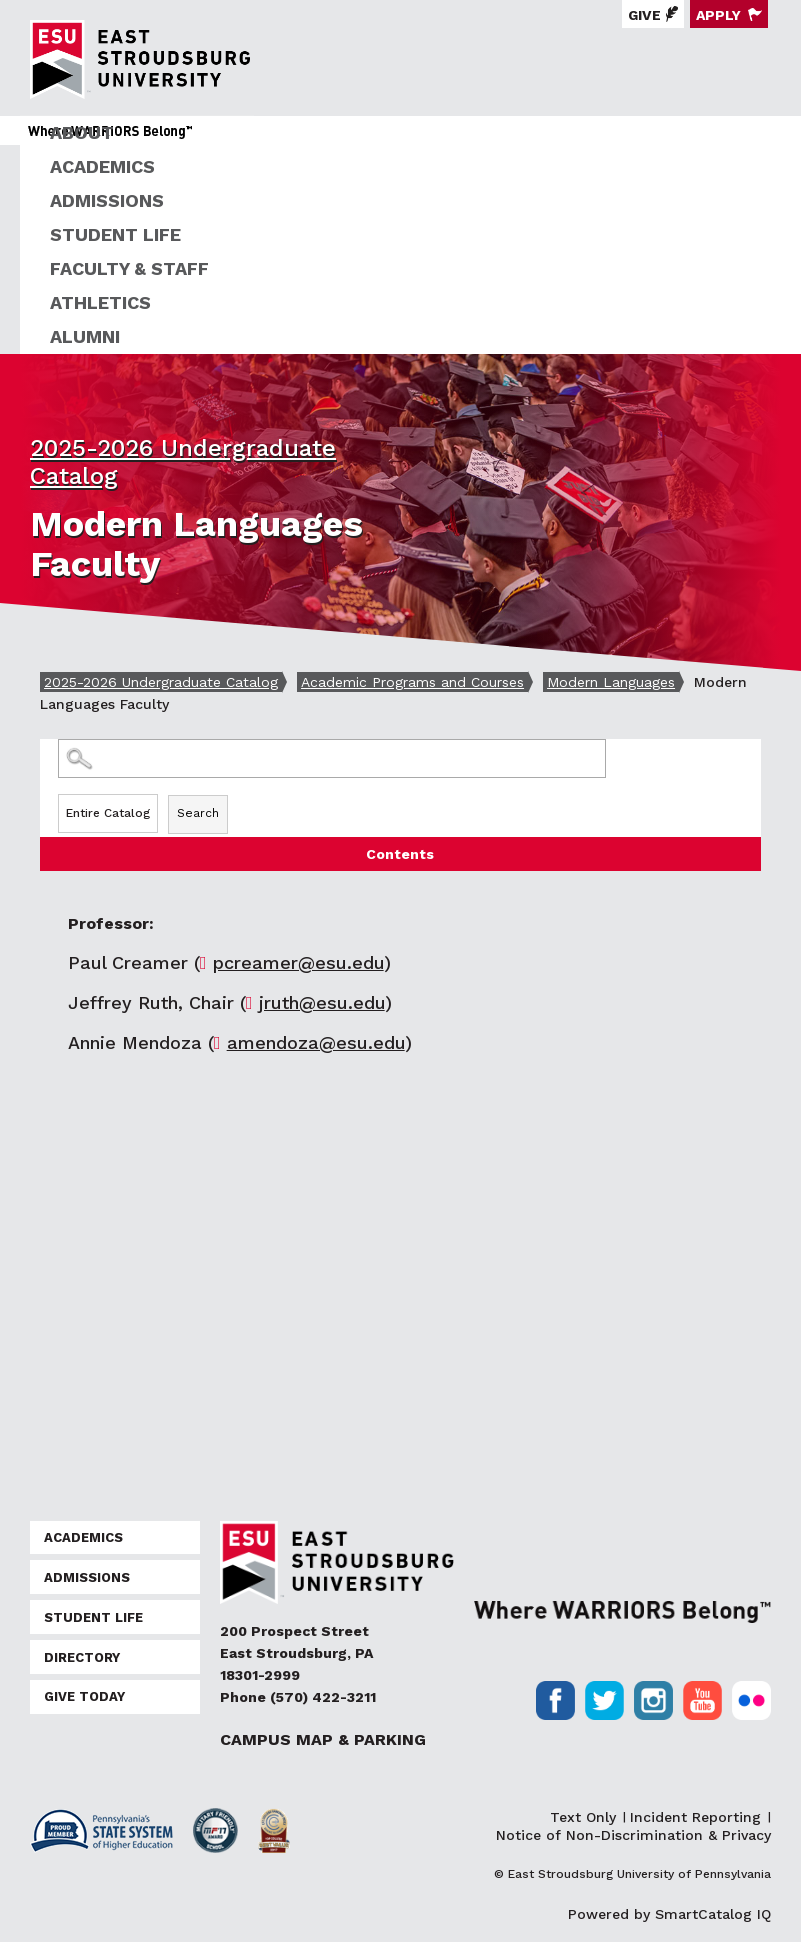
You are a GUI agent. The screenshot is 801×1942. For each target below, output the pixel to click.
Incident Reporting (695, 1817)
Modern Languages (611, 682)
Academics (102, 166)
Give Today (84, 1696)
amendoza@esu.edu (316, 1042)
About (82, 132)
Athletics (100, 302)
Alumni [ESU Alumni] (85, 336)
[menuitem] (410, 133)
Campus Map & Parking (323, 1739)
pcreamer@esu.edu (298, 962)
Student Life (115, 234)
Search (198, 813)
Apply (718, 15)
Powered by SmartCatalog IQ (669, 1914)
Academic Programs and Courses (412, 682)
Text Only (583, 1817)
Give (644, 15)
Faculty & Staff (129, 268)
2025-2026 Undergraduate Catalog (161, 682)
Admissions (107, 200)
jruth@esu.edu (322, 1002)
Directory (82, 1657)
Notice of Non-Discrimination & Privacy (633, 1835)
